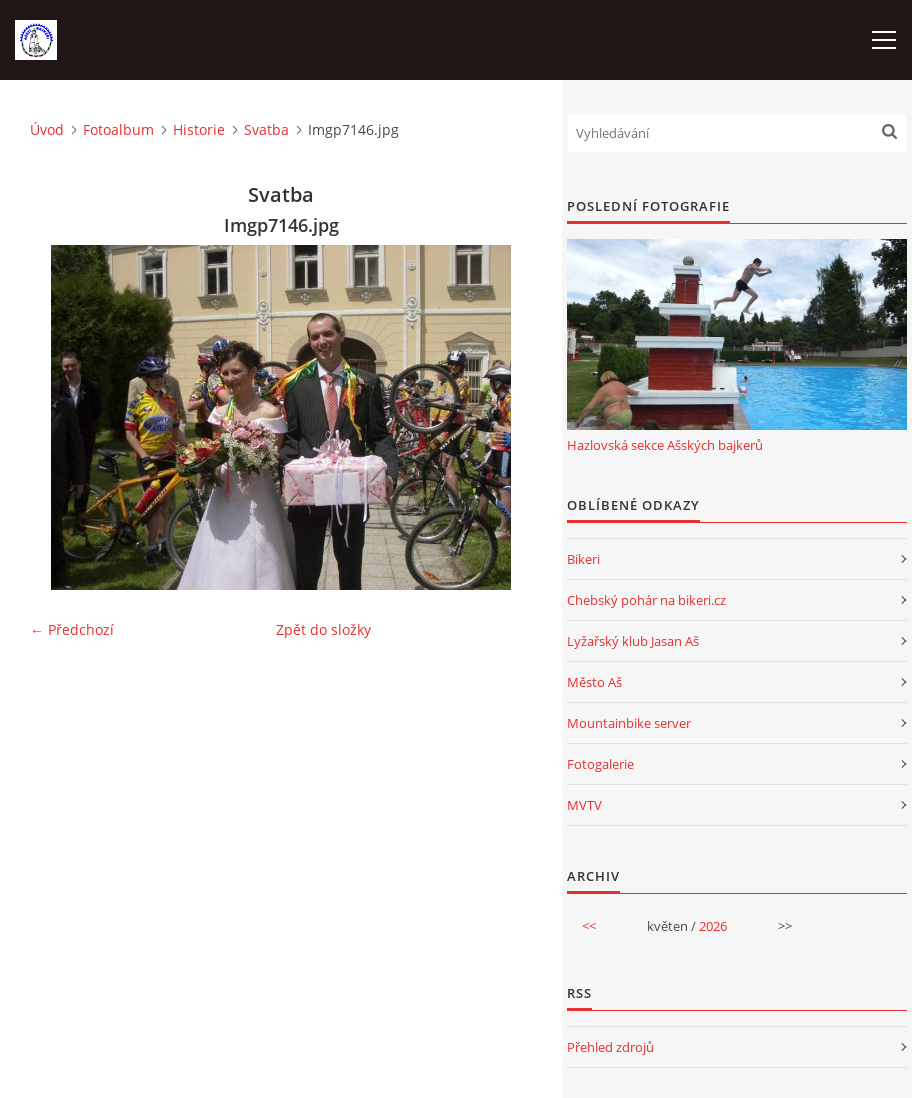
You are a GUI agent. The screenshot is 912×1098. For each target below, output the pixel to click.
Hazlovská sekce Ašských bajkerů (665, 445)
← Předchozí (72, 629)
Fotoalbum (118, 129)
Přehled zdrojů (610, 1047)
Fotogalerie (600, 764)
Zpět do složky (323, 629)
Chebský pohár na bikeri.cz (646, 600)
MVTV (584, 805)
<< (589, 926)
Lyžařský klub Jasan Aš (633, 641)
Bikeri (583, 559)
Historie (199, 129)
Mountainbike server (629, 723)
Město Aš (594, 682)
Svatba (266, 129)
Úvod (47, 129)
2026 (713, 926)
